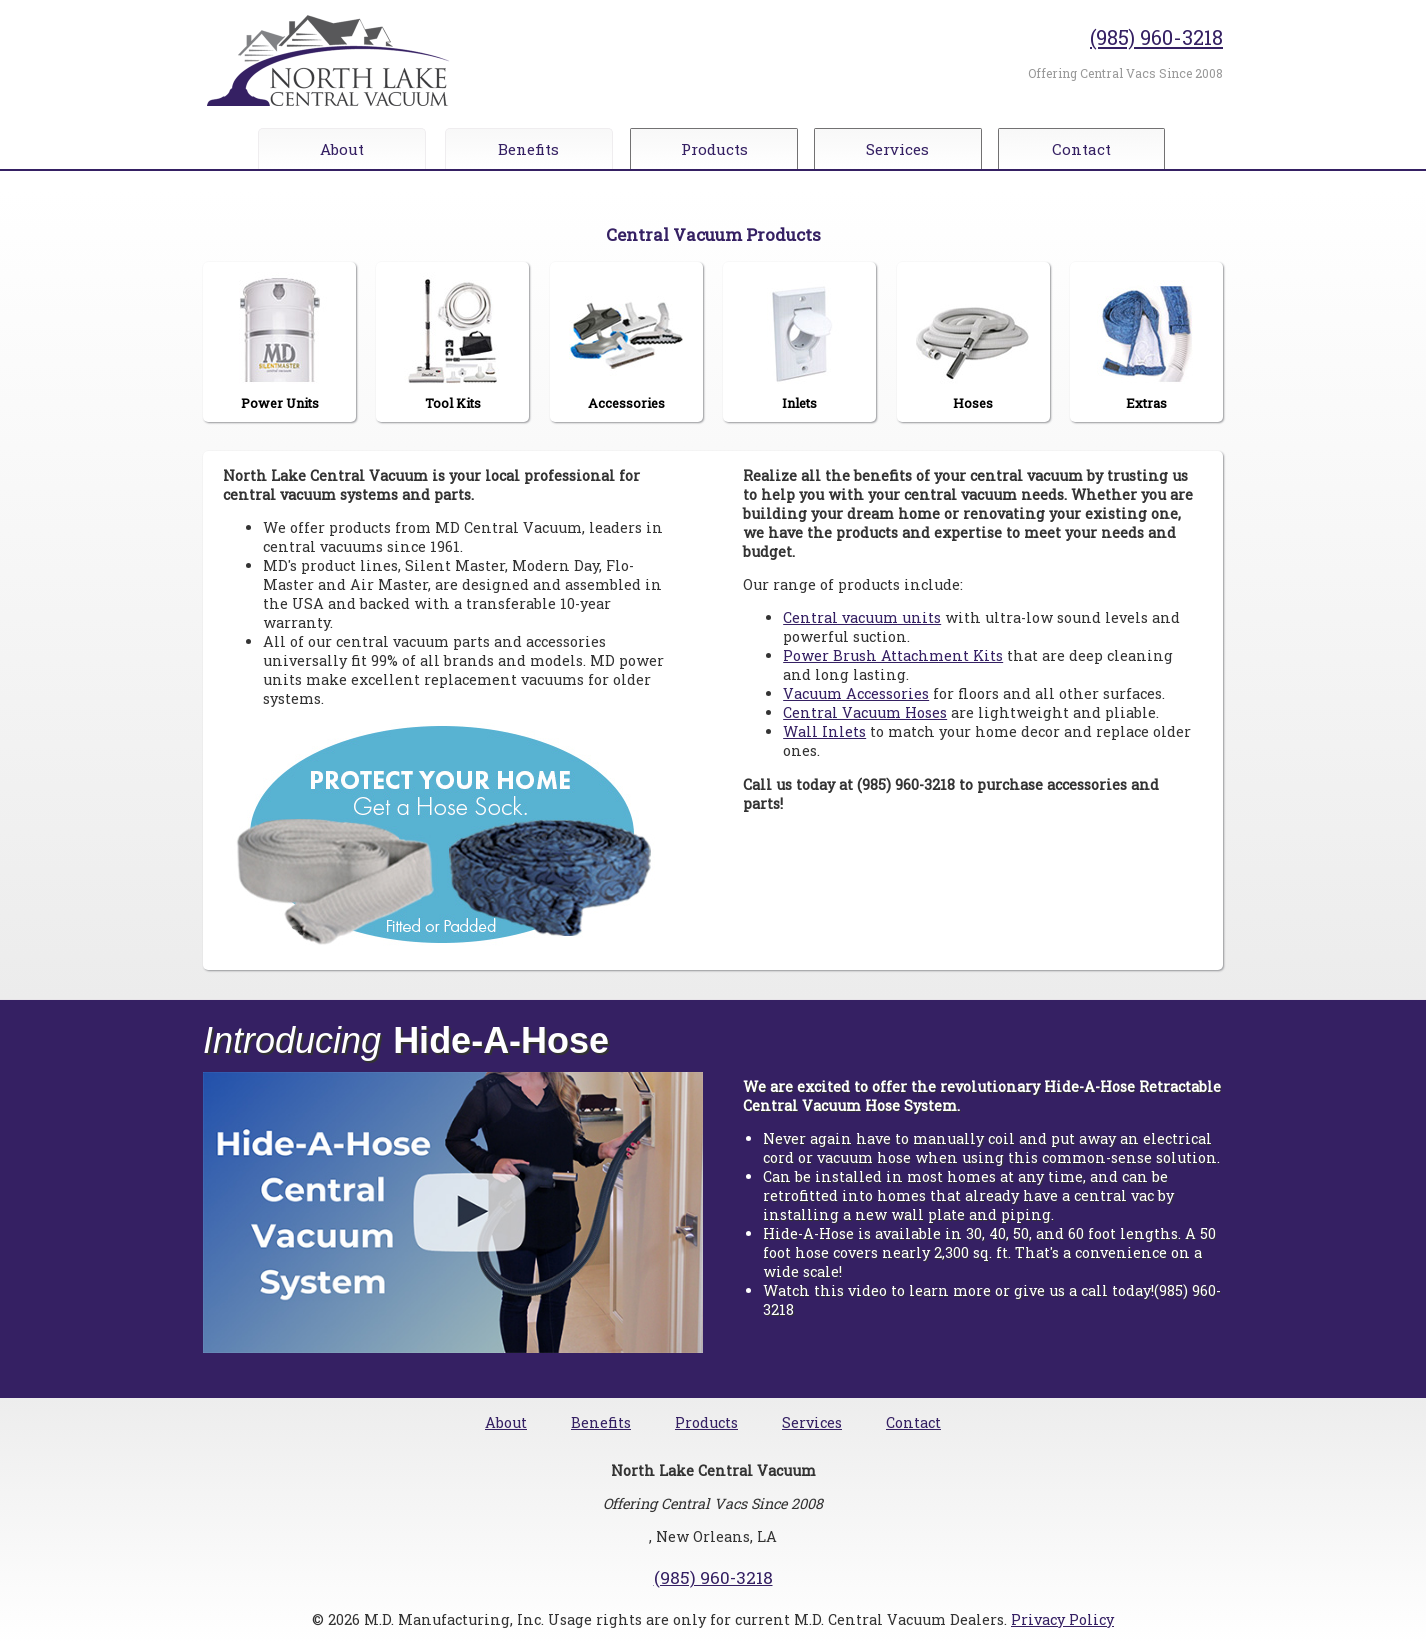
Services (903, 149)
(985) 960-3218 (1156, 37)
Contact (1090, 149)
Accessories (626, 342)
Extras (1146, 342)
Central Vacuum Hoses (865, 712)
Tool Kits (453, 342)
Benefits (528, 149)
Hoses (973, 342)
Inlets (800, 342)
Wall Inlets (824, 731)
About (342, 149)
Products (716, 149)
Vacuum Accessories (856, 693)
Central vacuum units (862, 617)
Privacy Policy (1062, 1619)
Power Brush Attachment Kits (893, 655)
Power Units (280, 342)
